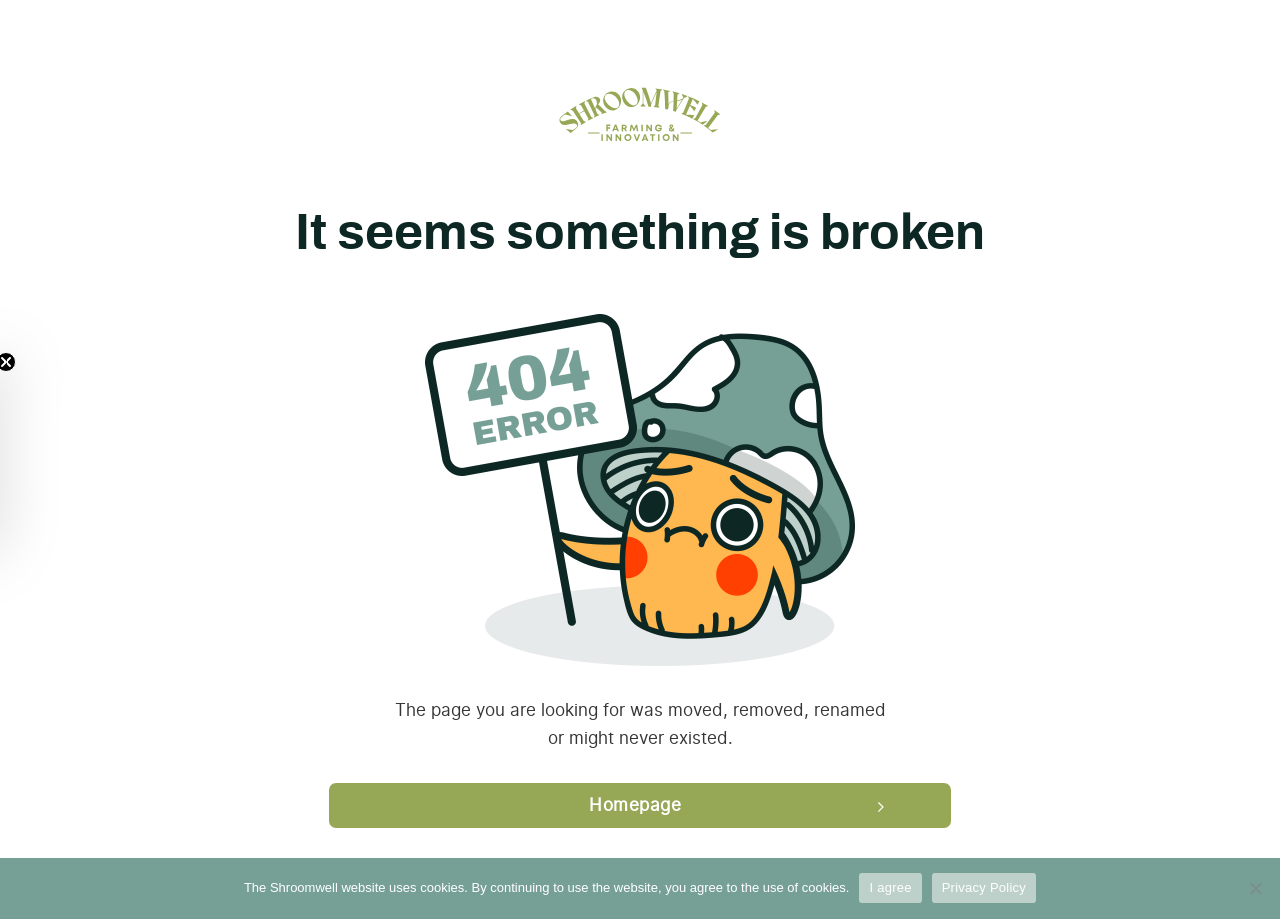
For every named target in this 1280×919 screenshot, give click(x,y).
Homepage (635, 805)
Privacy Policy (984, 887)
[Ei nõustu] (1255, 888)
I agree (890, 887)
